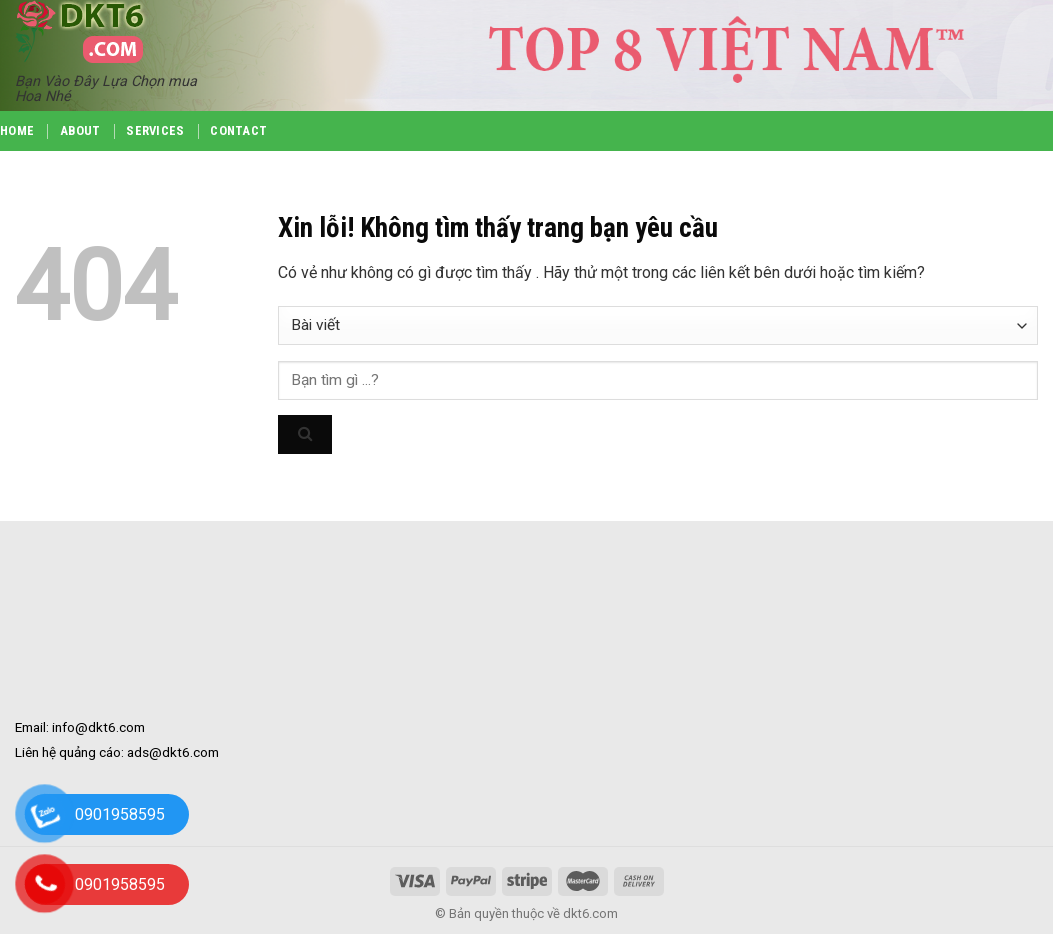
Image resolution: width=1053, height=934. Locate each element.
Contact (238, 130)
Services (155, 130)
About (80, 130)
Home (17, 130)
